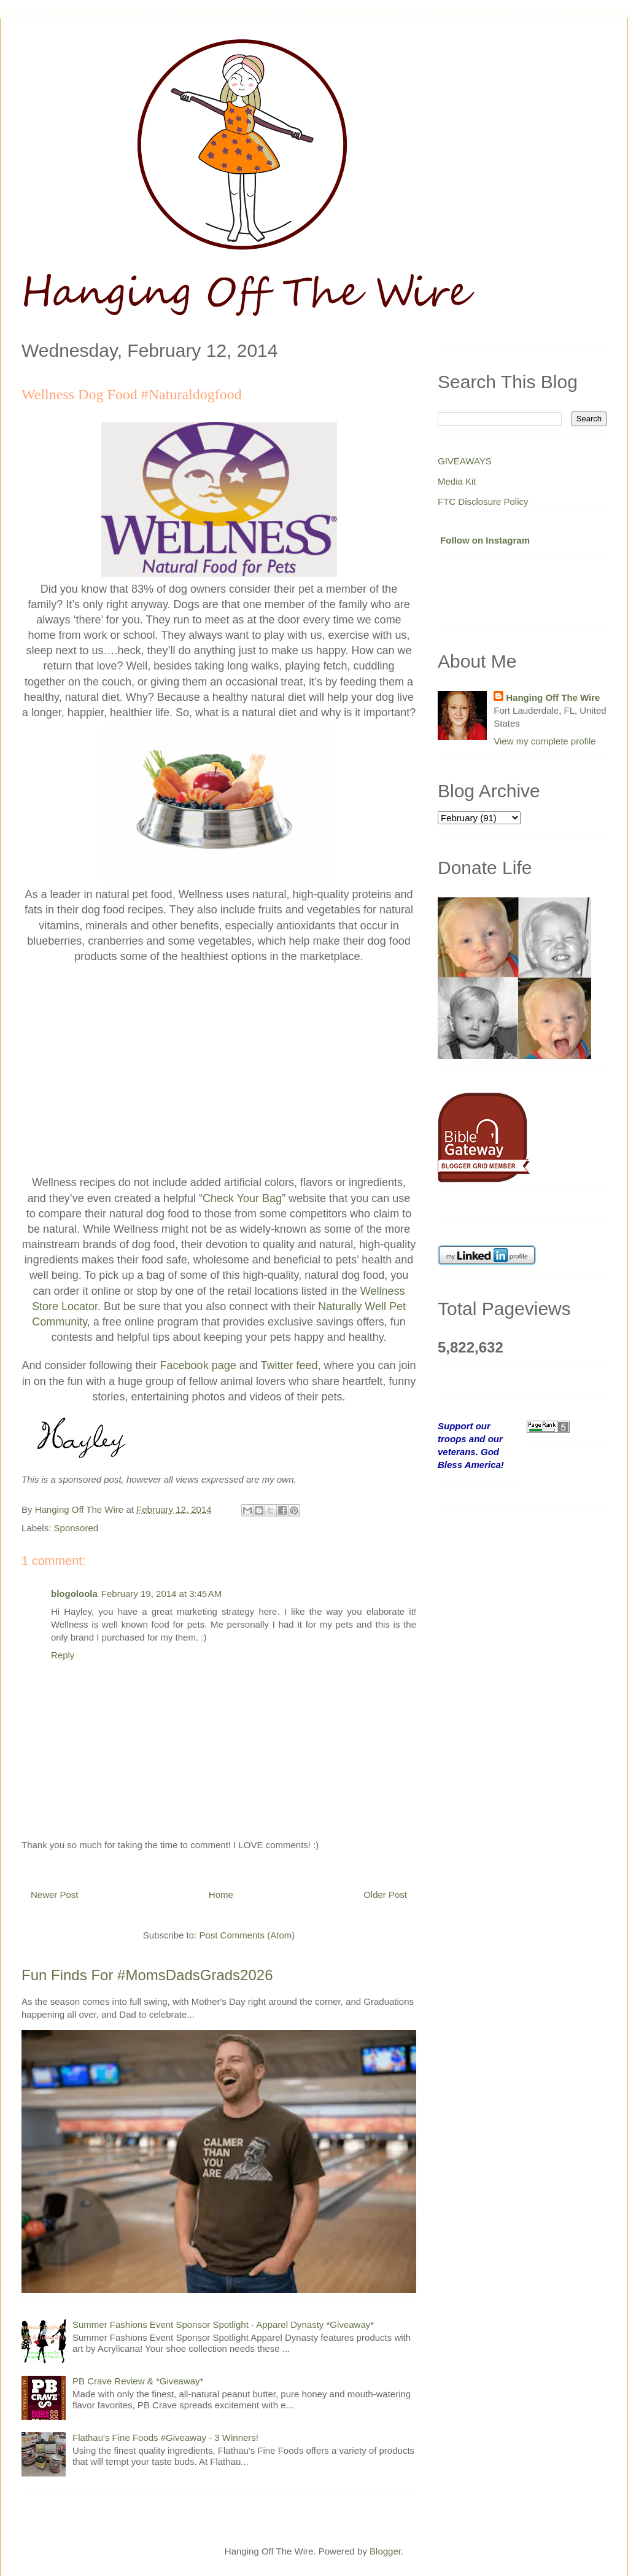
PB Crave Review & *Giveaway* (137, 2381)
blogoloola (74, 1593)
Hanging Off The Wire (553, 697)
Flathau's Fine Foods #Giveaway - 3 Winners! (165, 2437)
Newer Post (55, 1894)
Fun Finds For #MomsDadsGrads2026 (147, 1975)
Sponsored (76, 1528)
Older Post (385, 1894)
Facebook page (198, 1365)
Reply (62, 1655)
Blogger (385, 2551)
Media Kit (457, 481)
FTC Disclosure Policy (483, 501)
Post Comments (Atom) (247, 1935)
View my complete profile (544, 741)
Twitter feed (288, 1365)
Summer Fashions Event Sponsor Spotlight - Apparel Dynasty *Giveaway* (223, 2324)
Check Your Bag (242, 1198)
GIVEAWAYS (465, 461)
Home (221, 1894)
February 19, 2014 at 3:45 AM (161, 1593)
